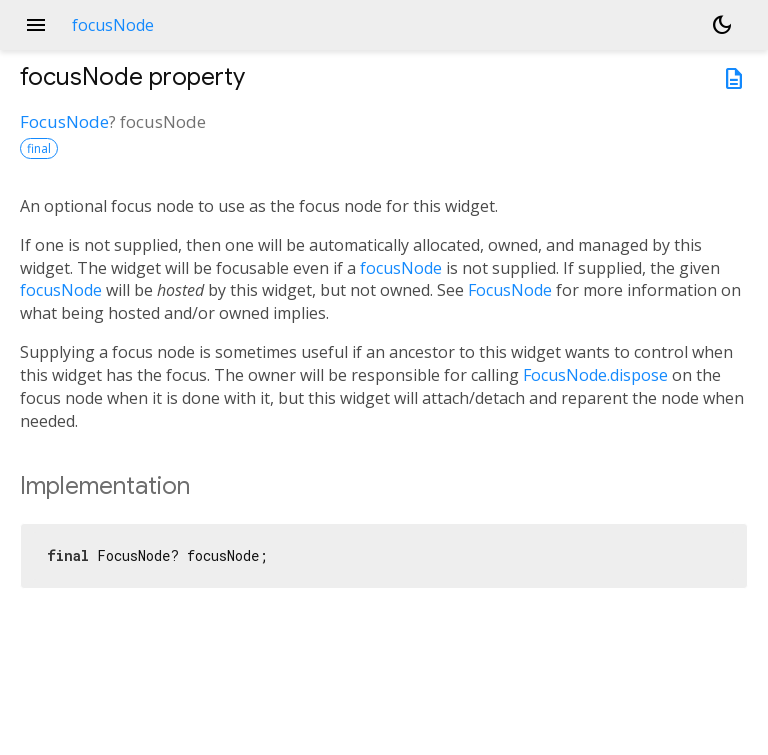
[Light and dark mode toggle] (722, 25)
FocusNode (64, 121)
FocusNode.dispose (595, 375)
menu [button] (36, 25)
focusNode (401, 268)
